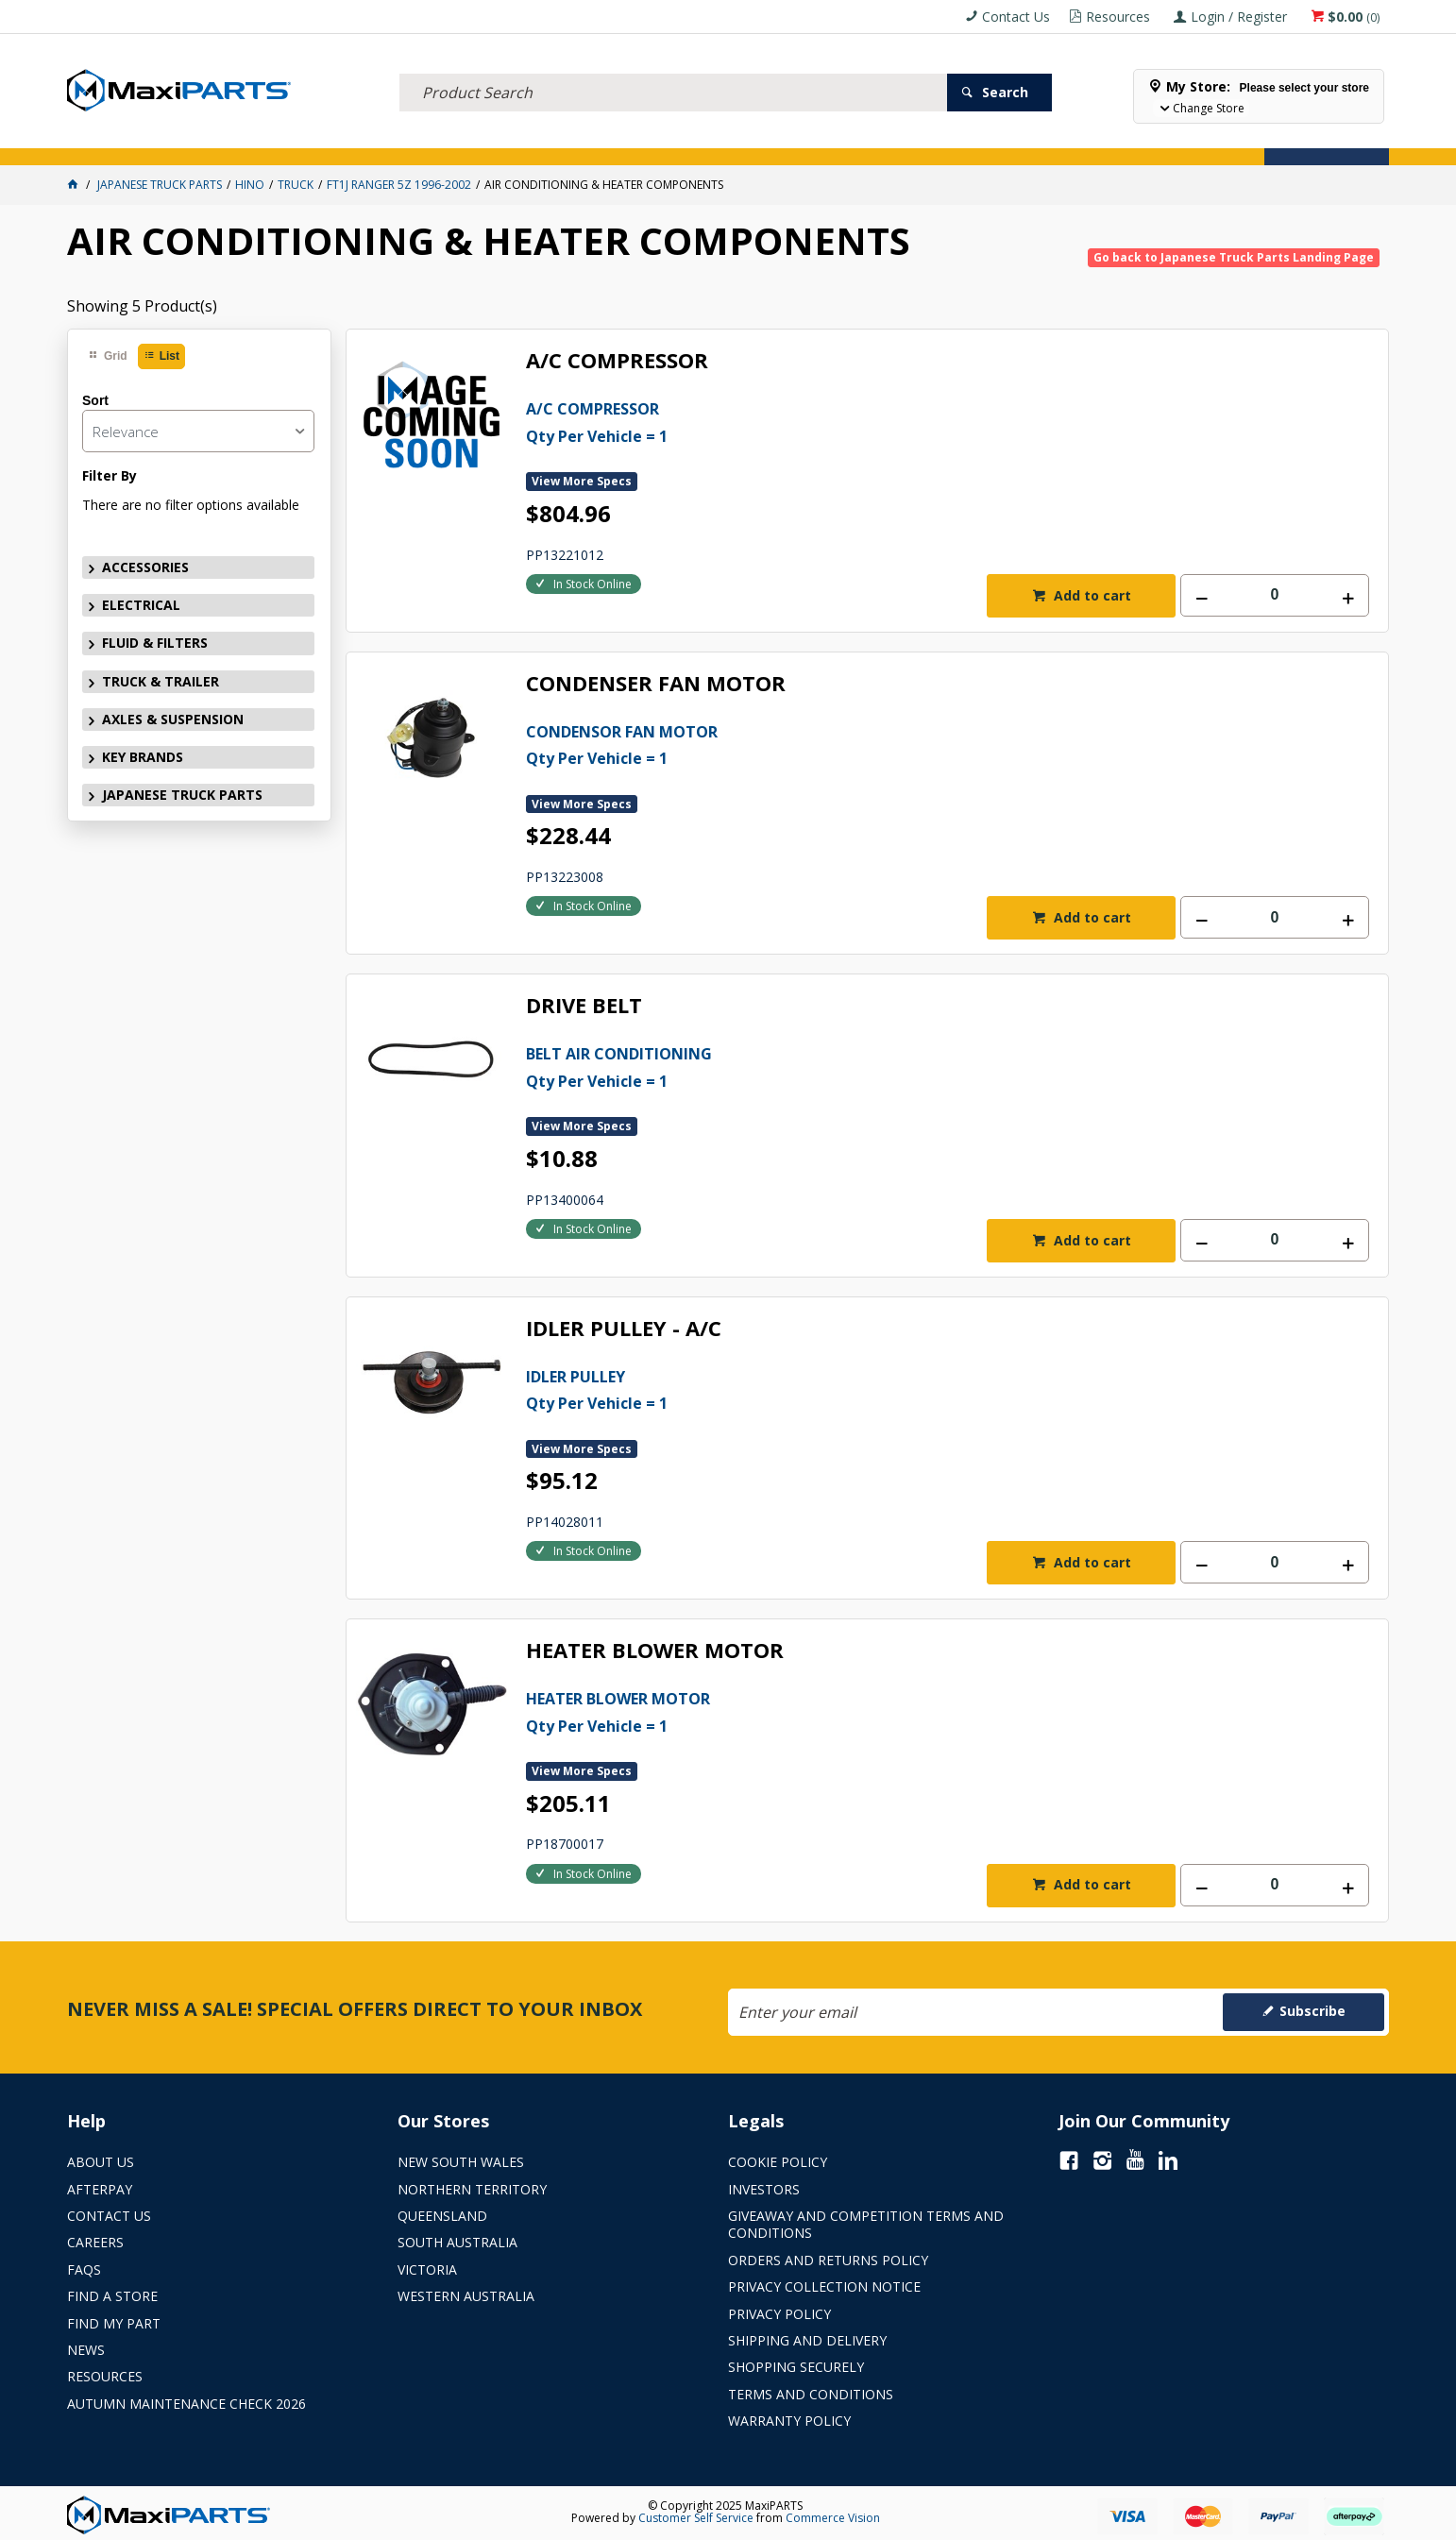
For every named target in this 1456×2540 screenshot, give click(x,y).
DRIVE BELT (584, 1006)
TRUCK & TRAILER (448, 140)
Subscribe (1312, 2011)
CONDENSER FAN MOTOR (656, 684)
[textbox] (673, 71)
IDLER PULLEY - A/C (623, 1329)
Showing (142, 306)
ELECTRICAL (217, 140)
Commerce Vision (833, 2518)
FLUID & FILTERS (325, 140)
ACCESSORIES (118, 140)
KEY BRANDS (713, 140)
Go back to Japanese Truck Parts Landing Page (1233, 257)
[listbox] (198, 431)
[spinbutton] (1274, 595)
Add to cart (1090, 595)
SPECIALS (801, 140)
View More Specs (582, 481)
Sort (95, 400)
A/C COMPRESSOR (617, 361)
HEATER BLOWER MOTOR (655, 1651)
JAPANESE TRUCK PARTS (182, 795)
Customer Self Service (695, 2518)
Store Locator (903, 140)
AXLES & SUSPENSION (588, 140)
